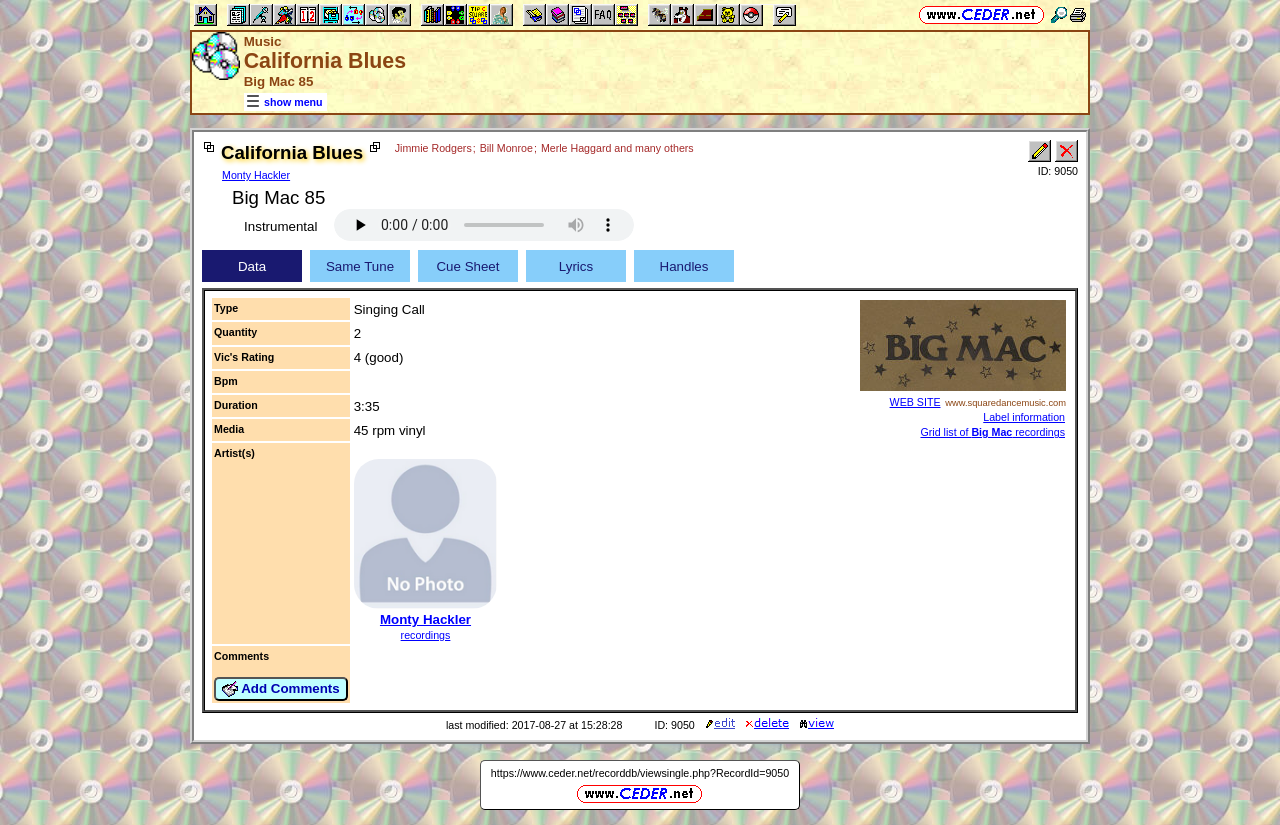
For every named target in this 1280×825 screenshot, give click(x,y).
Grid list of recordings (992, 432)
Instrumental (280, 226)
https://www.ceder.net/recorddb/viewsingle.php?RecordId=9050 (640, 773)
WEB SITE (915, 402)
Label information (1024, 417)
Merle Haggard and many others (617, 148)
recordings (426, 635)
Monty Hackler (256, 175)
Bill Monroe (506, 148)
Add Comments (281, 689)
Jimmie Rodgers (433, 148)
